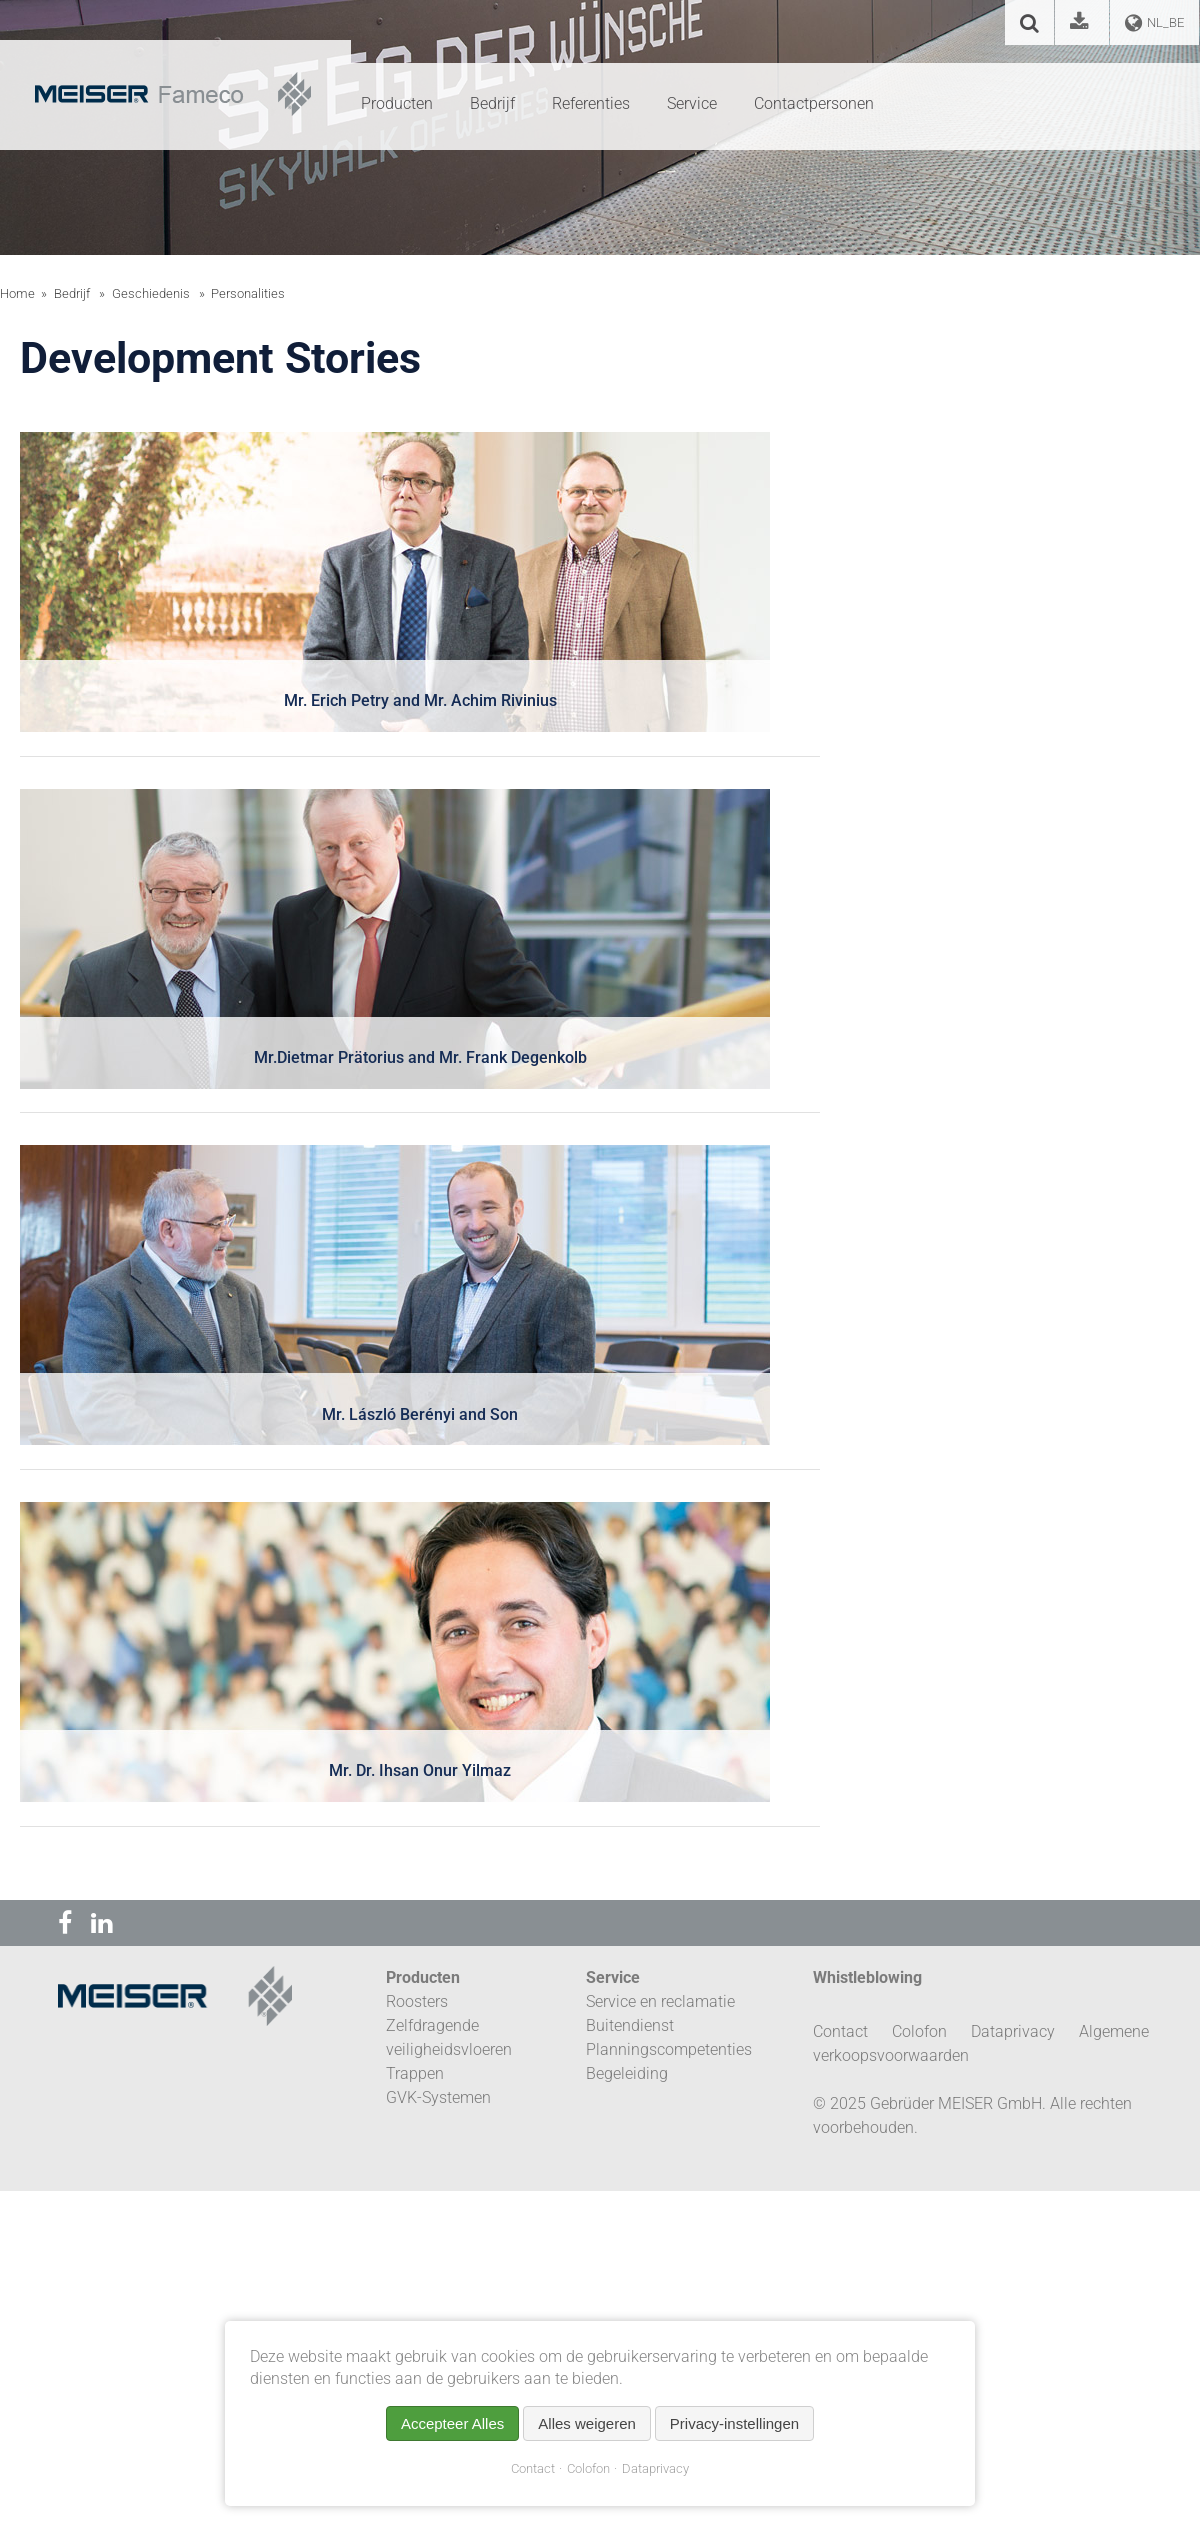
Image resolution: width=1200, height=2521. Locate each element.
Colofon (588, 2468)
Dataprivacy (655, 2468)
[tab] (420, 594)
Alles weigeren (587, 2423)
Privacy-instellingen (734, 2423)
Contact (533, 2468)
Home (17, 293)
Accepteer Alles (452, 2423)
